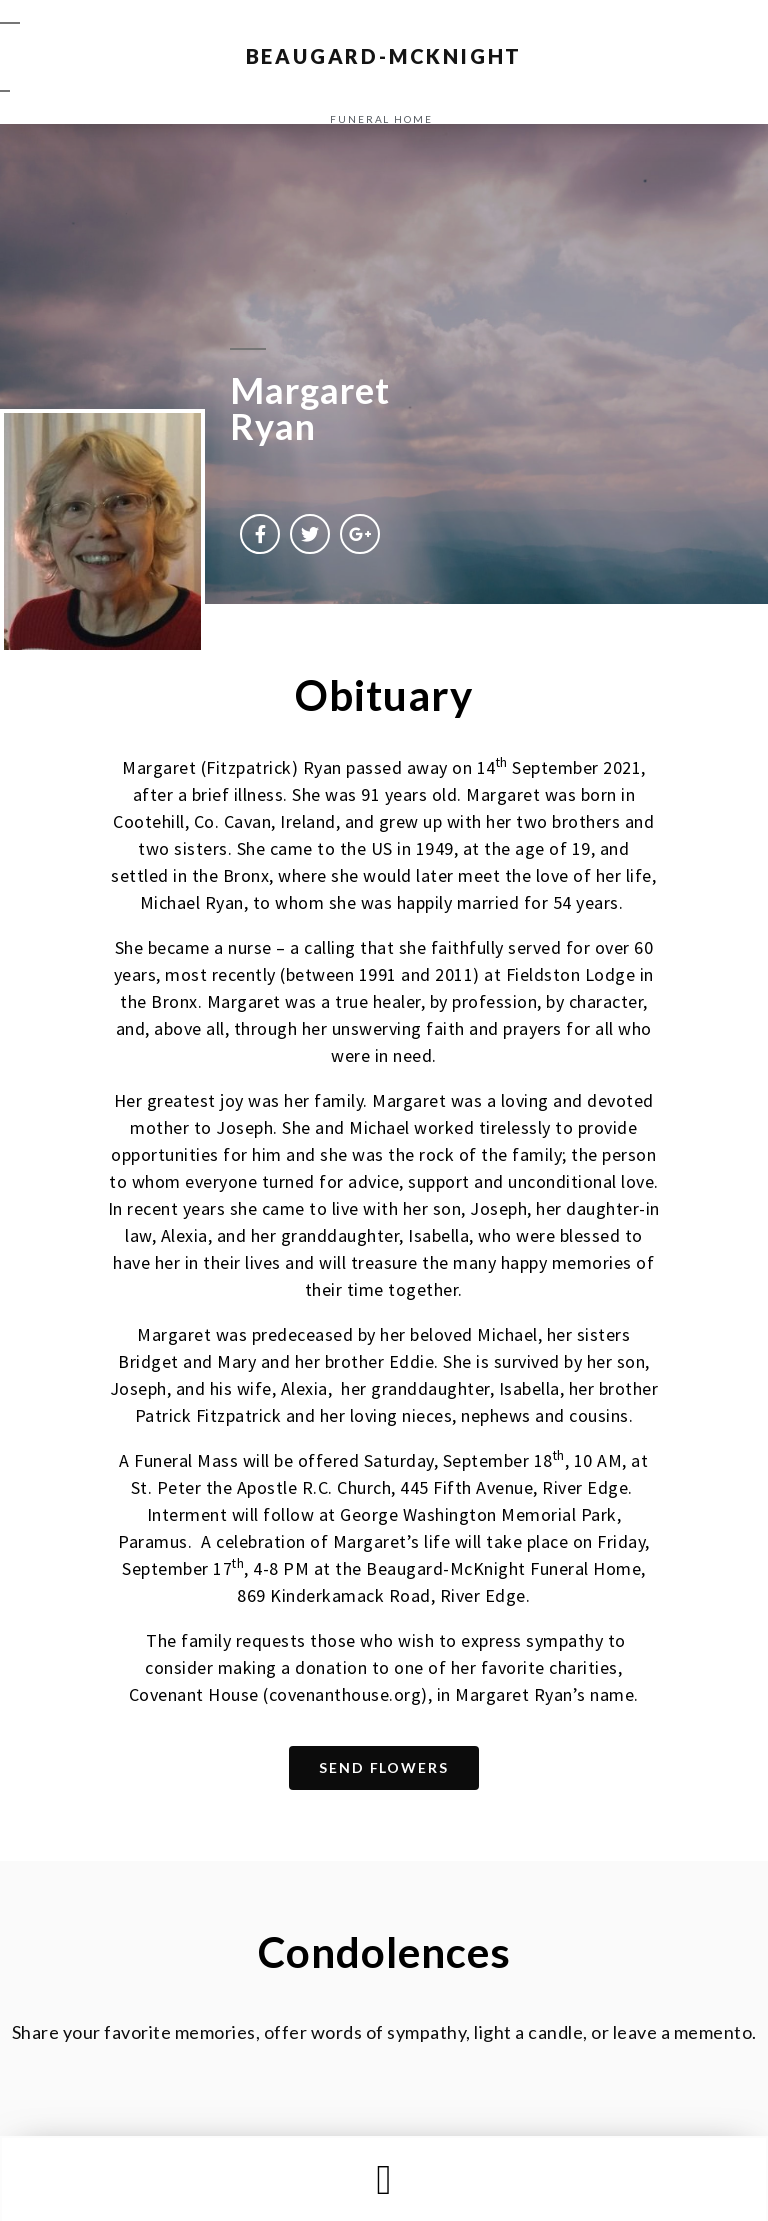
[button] (384, 2179)
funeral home (381, 119)
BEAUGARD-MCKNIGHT (384, 56)
